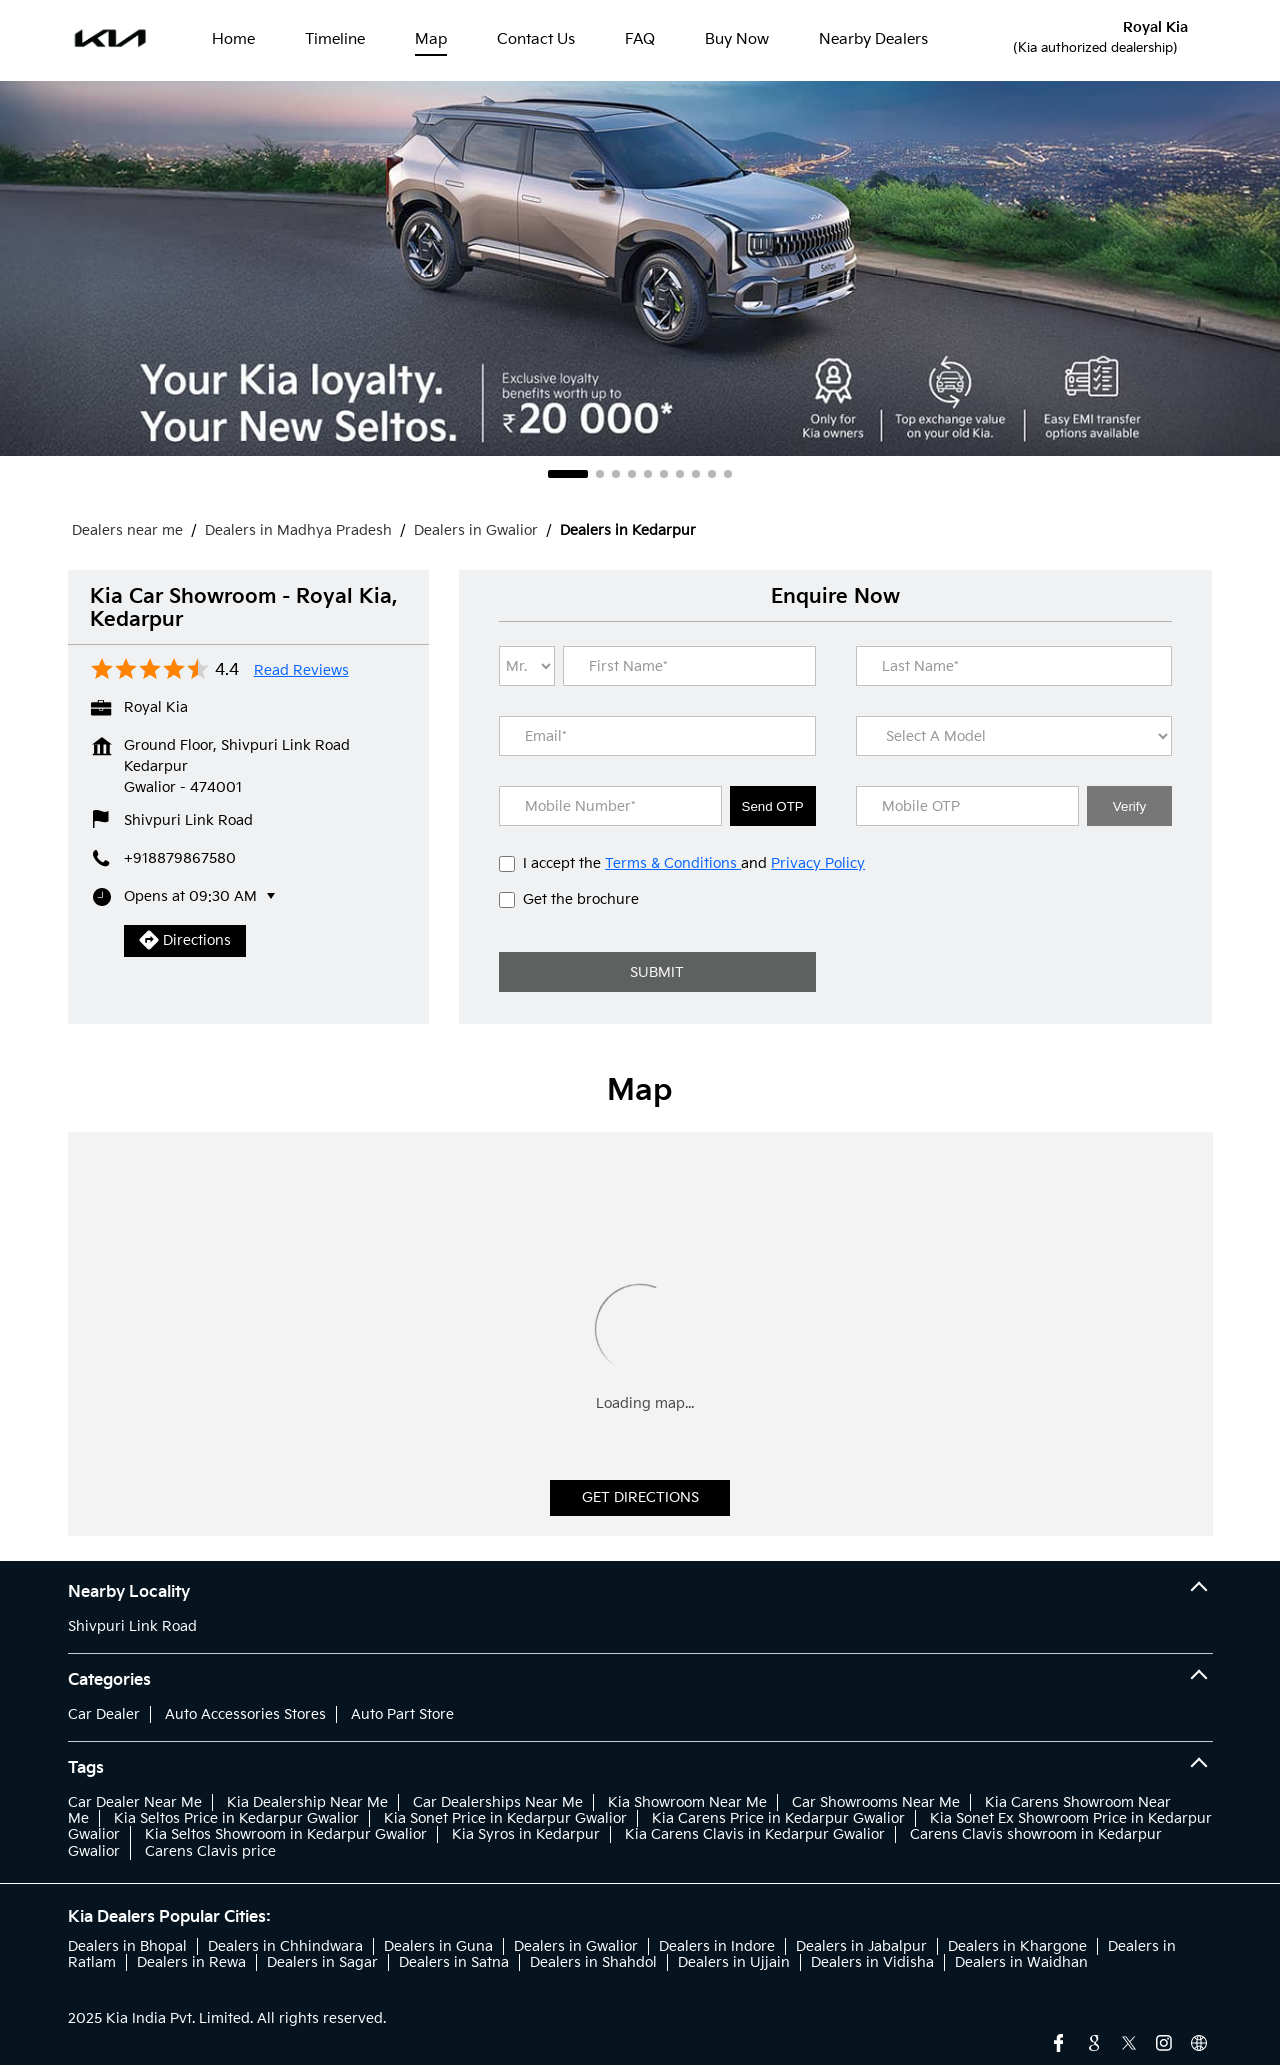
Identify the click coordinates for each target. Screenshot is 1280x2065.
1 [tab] (568, 474)
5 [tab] (648, 474)
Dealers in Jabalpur (861, 1946)
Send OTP (773, 806)
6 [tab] (664, 474)
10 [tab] (728, 474)
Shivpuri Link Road (132, 1626)
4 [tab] (632, 474)
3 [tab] (616, 474)
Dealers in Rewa (191, 1962)
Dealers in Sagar (322, 1962)
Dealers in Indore (717, 1946)
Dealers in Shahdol (593, 1962)
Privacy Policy (818, 863)
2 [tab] (600, 474)
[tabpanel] (640, 268)
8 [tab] (696, 474)
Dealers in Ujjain (734, 1962)
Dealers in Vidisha (872, 1962)
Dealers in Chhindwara (285, 1946)
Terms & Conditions (673, 863)
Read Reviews (301, 671)
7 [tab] (680, 474)
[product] (1014, 736)
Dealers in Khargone (1017, 1946)
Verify (1129, 806)
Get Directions (640, 1497)
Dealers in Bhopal (127, 1946)
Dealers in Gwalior (576, 1946)
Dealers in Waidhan (1021, 1962)
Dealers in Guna (438, 1946)
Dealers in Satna (454, 1962)
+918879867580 (180, 858)
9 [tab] (712, 474)
